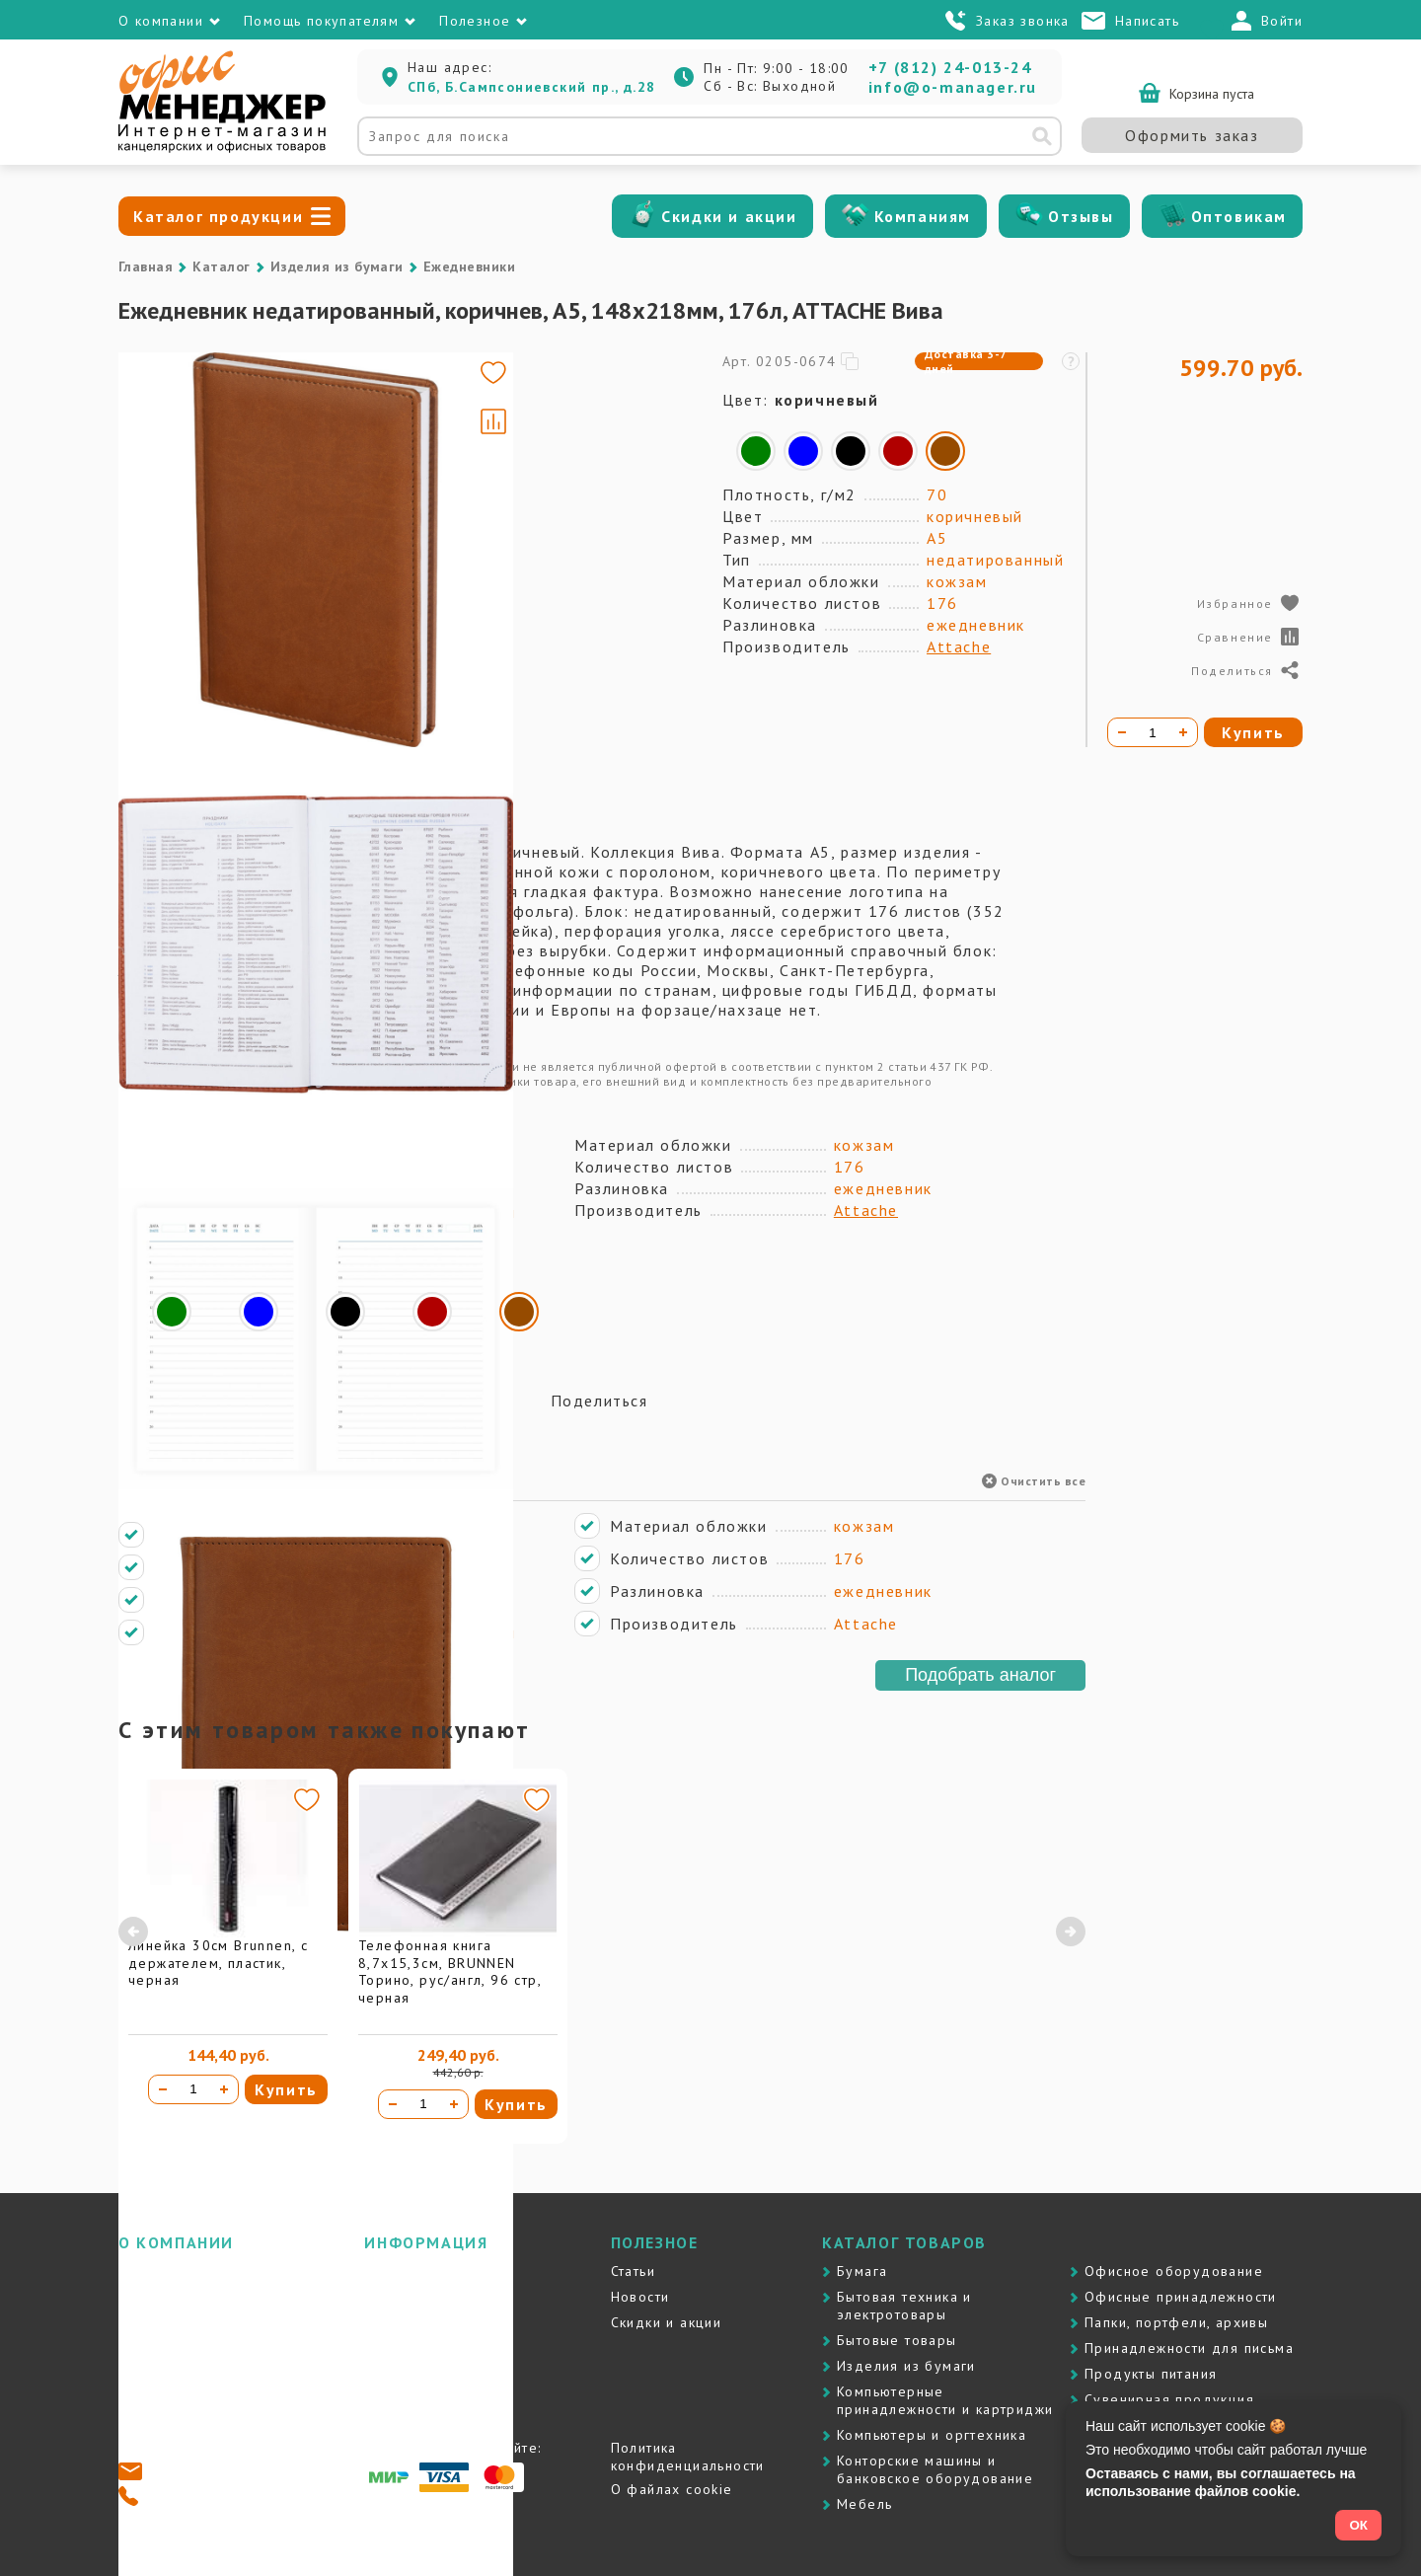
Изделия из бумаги (337, 266)
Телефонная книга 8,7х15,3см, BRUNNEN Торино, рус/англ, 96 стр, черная (449, 1971)
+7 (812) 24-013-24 (950, 67)
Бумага (862, 2271)
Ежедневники (469, 266)
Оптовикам (1239, 216)
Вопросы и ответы (429, 2374)
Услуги (387, 2322)
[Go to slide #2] (175, 487)
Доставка (397, 2271)
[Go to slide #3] (175, 580)
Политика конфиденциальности (688, 2456)
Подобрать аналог (980, 1675)
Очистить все (1033, 1481)
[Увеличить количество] (224, 2089)
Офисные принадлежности (1180, 2297)
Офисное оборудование (1173, 2271)
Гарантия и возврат (433, 2348)
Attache (959, 646)
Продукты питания (1150, 2374)
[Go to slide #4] (175, 673)
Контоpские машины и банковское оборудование (935, 2469)
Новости (640, 2297)
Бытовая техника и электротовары (904, 2305)
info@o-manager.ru (952, 87)
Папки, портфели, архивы (1176, 2322)
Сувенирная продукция (1169, 2399)
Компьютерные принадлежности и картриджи (945, 2400)
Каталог (221, 266)
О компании (160, 2271)
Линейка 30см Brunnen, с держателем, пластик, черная (218, 1962)
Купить (286, 2089)
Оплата (389, 2297)
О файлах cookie (672, 2489)
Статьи (633, 2271)
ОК (1358, 2525)
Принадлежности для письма (1189, 2348)
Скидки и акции (728, 216)
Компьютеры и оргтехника (931, 2435)
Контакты (150, 2322)
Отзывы (1081, 216)
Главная (145, 266)
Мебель (864, 2504)
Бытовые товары (897, 2340)
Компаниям (922, 216)
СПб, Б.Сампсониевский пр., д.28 (531, 87)
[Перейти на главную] (222, 148)
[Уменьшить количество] (163, 2089)
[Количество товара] (193, 2089)
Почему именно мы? (192, 2297)
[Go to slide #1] (175, 394)
